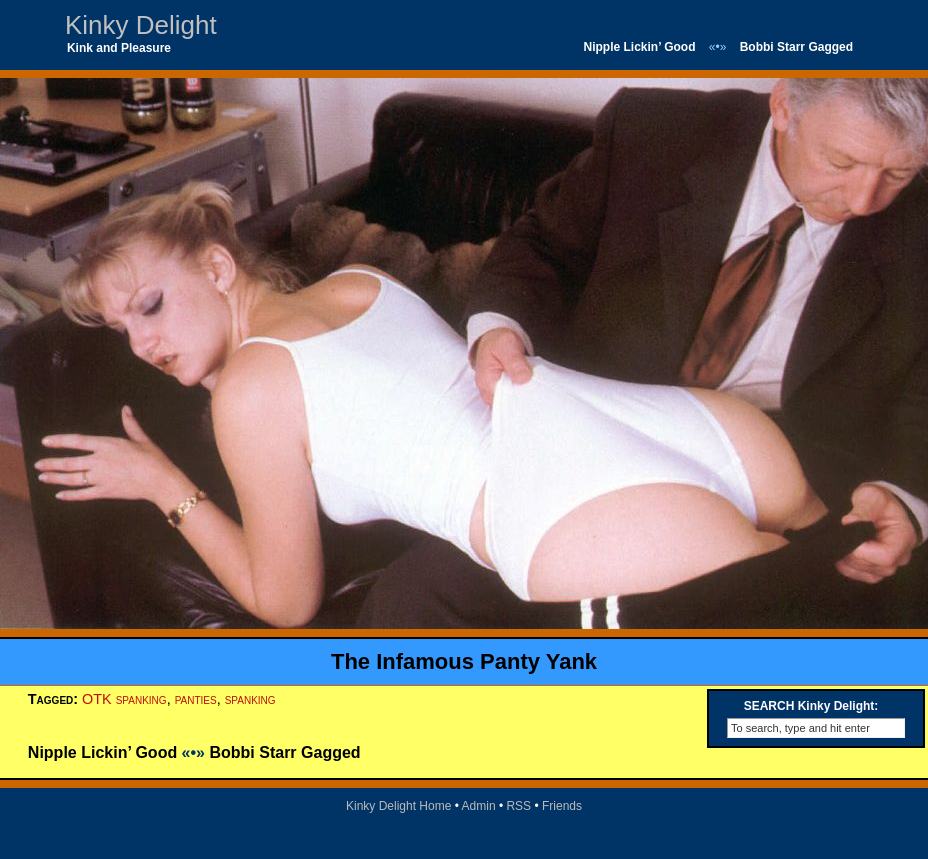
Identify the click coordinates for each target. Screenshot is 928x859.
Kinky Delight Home (398, 806)
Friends (562, 806)
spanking (250, 699)
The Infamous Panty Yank (464, 661)
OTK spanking (124, 699)
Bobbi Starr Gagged (796, 47)
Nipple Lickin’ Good (639, 47)
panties (196, 699)
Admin (479, 806)
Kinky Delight (141, 25)
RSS (518, 806)
